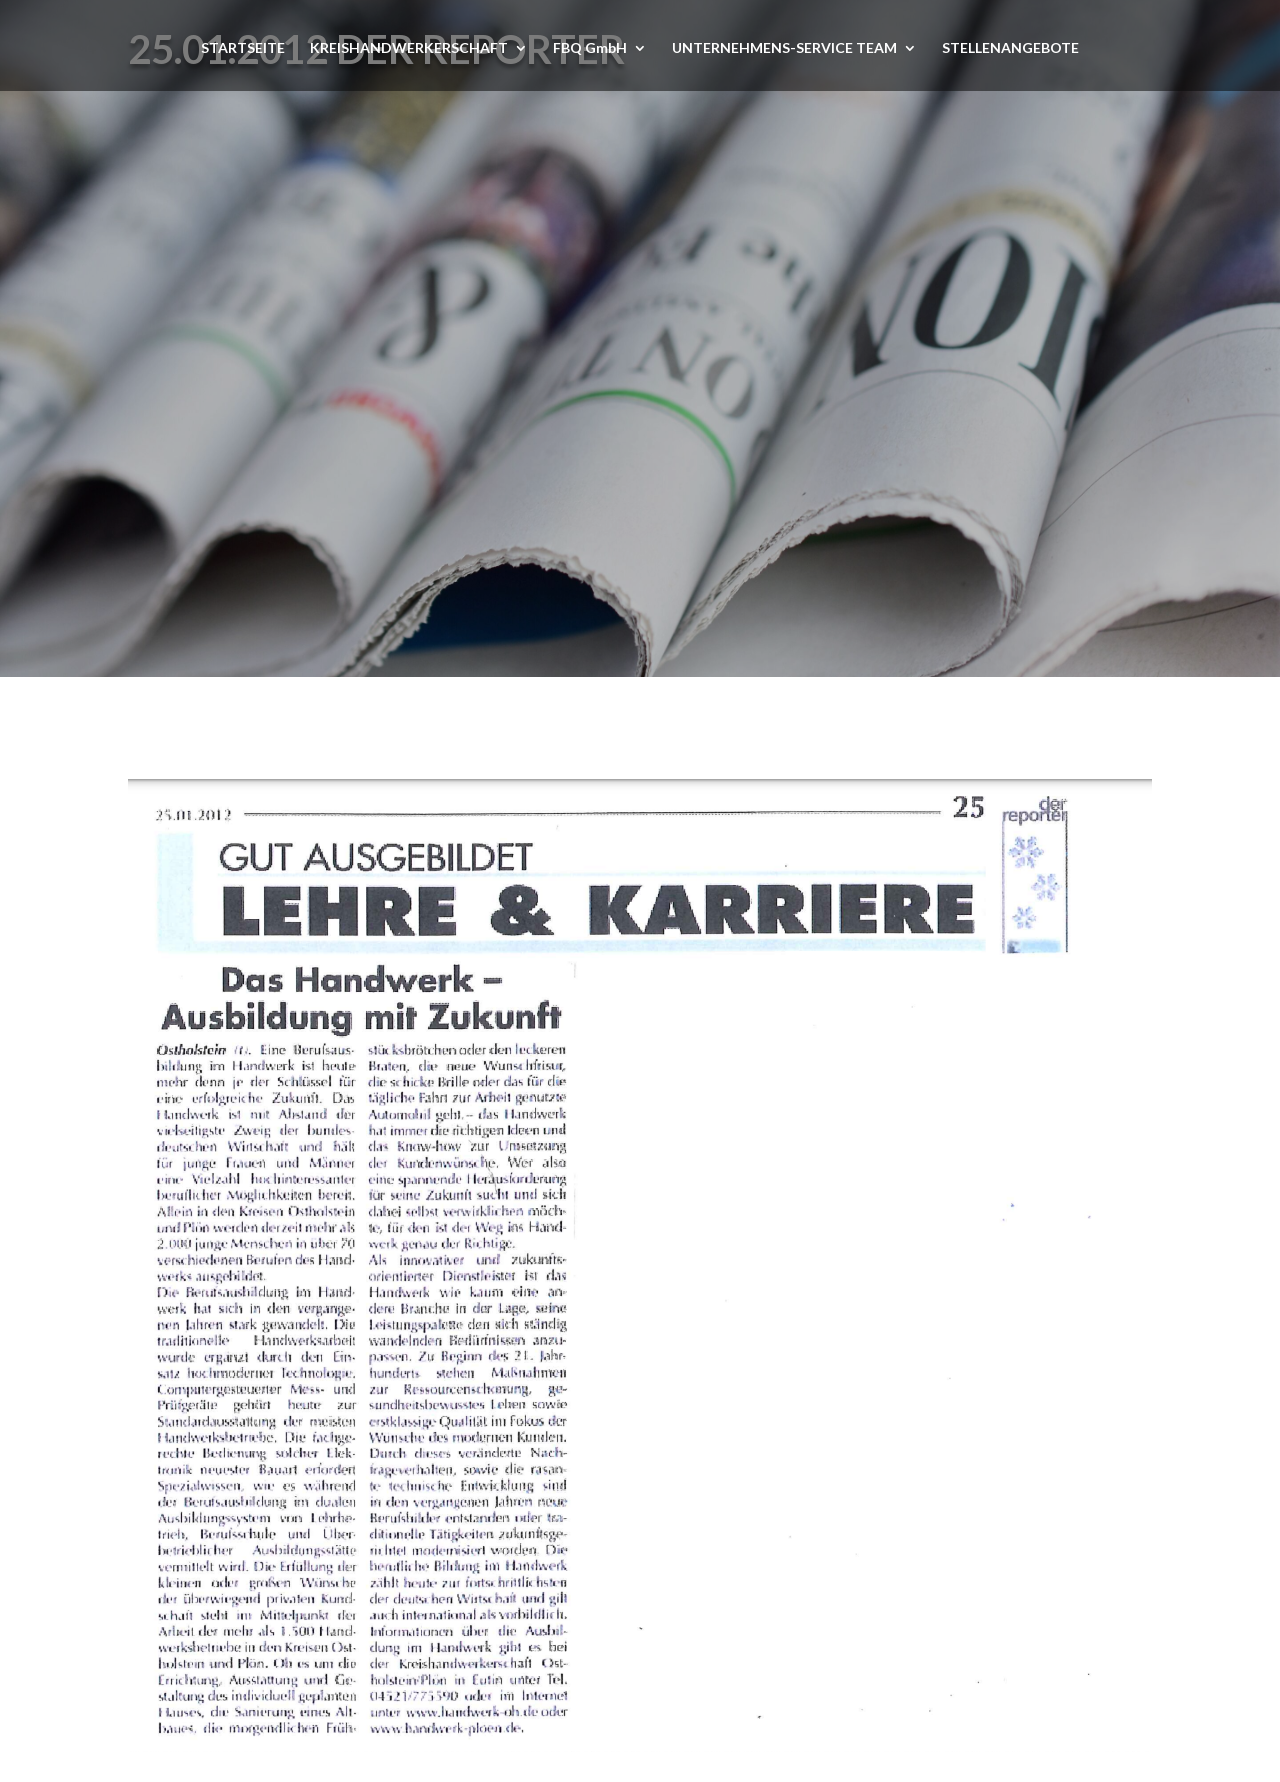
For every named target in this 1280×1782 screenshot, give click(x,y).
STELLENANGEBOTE (1010, 48)
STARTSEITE (243, 48)
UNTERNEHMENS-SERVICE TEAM (784, 48)
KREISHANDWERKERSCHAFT (409, 48)
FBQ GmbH (590, 48)
